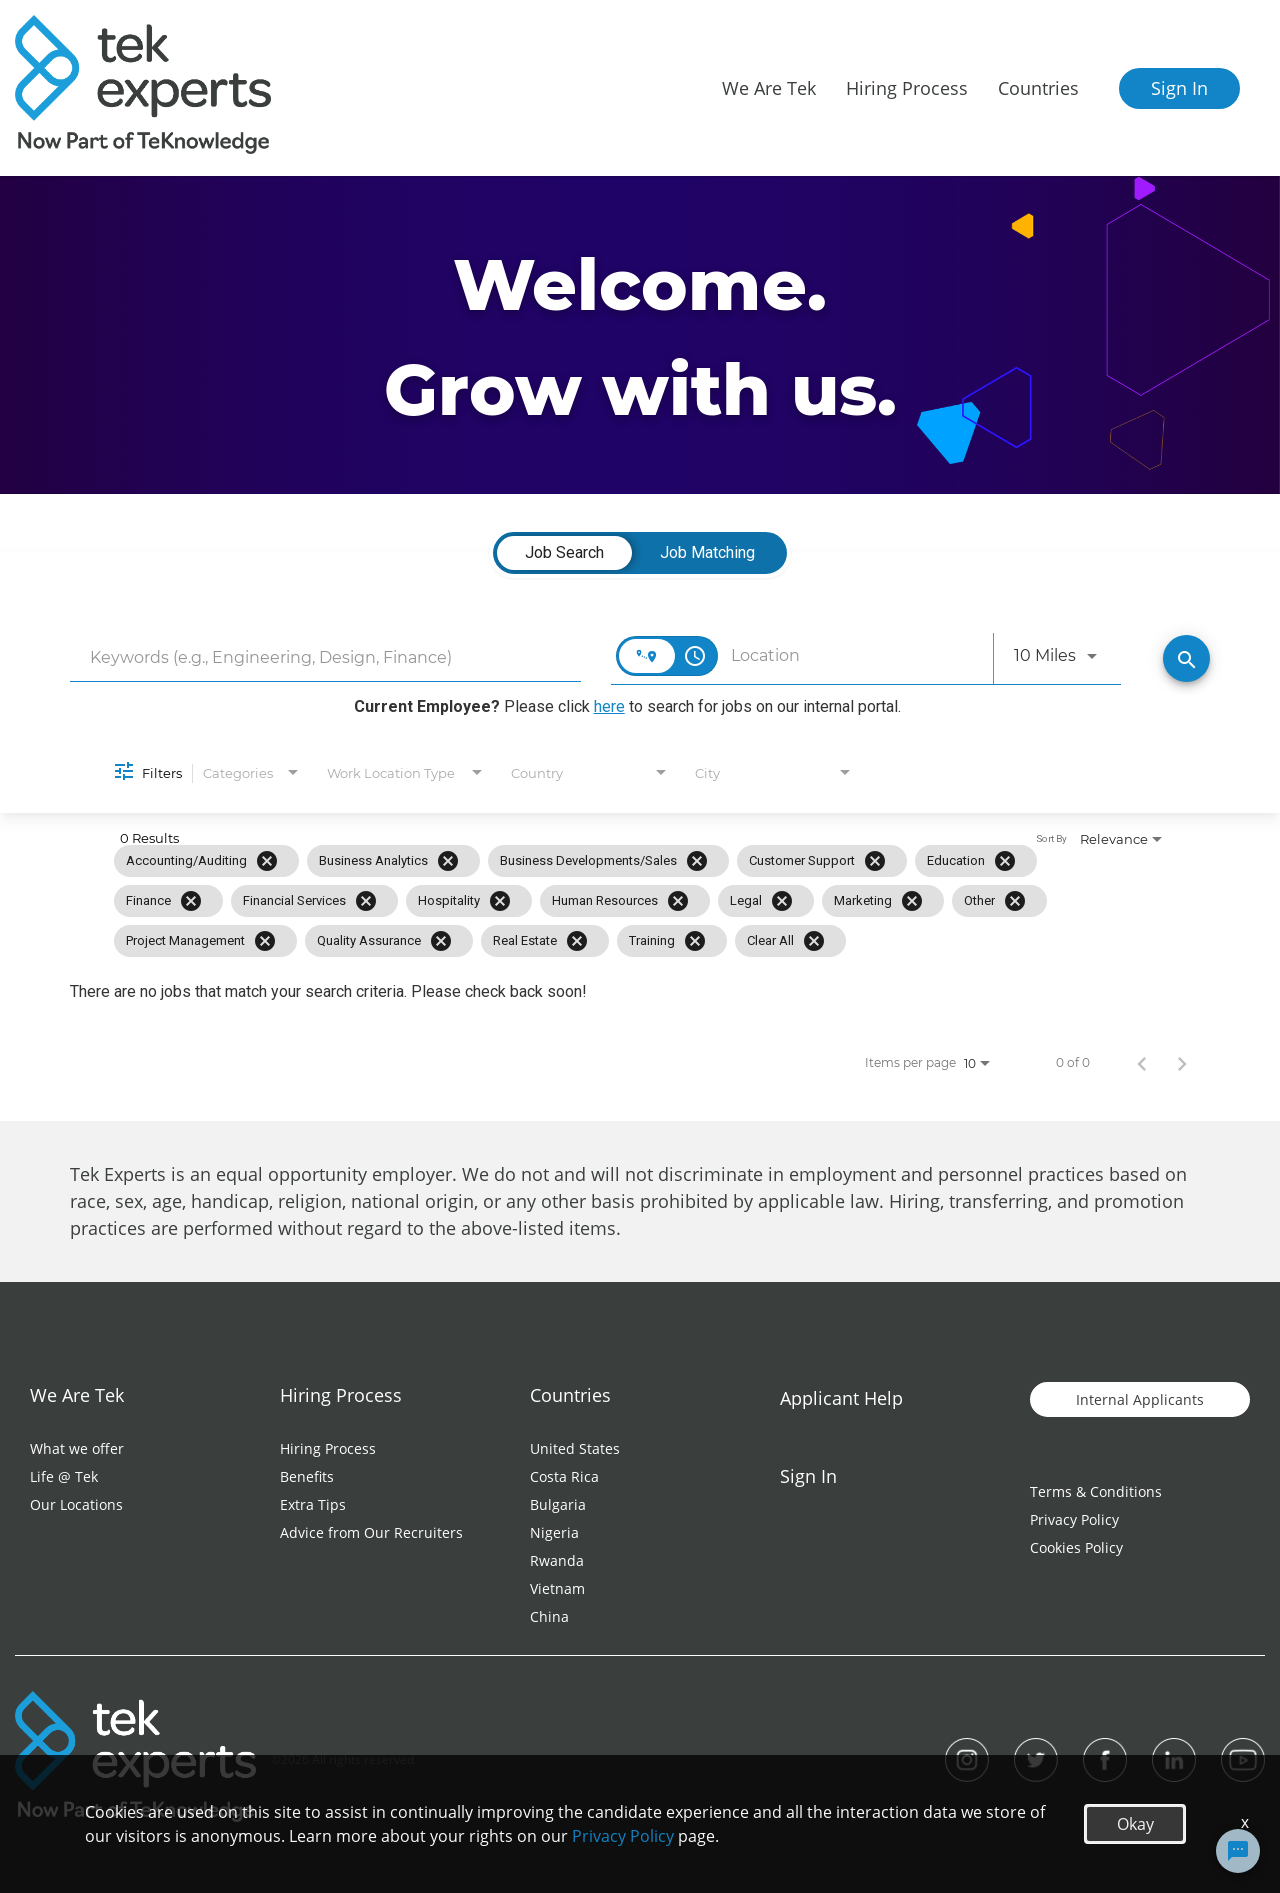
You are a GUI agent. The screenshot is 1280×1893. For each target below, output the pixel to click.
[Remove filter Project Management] (265, 941)
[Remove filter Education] (1005, 861)
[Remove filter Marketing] (912, 901)
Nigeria (554, 1532)
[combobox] (325, 657)
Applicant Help (841, 1398)
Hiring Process (328, 1448)
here (609, 706)
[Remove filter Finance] (191, 901)
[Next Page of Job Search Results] (1182, 1063)
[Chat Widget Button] (1238, 1851)
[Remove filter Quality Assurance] (441, 941)
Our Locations (76, 1504)
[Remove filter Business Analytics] (448, 861)
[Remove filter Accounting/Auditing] (267, 861)
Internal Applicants (1140, 1399)
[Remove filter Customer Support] (875, 861)
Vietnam (557, 1588)
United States (575, 1448)
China (549, 1616)
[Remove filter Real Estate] (577, 941)
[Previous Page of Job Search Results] (1142, 1063)
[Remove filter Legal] (782, 901)
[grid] (597, 901)
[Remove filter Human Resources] (678, 901)
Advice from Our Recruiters (371, 1532)
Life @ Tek (64, 1476)
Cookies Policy (1076, 1547)
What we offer (77, 1448)
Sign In (1179, 88)
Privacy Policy (1074, 1519)
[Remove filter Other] (1015, 901)
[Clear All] (814, 941)
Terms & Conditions (1096, 1491)
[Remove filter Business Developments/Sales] (697, 861)
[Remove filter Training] (695, 941)
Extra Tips (313, 1504)
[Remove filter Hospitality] (500, 901)
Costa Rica (564, 1476)
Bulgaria (558, 1504)
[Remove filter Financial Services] (366, 901)
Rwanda (557, 1560)
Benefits (307, 1476)
